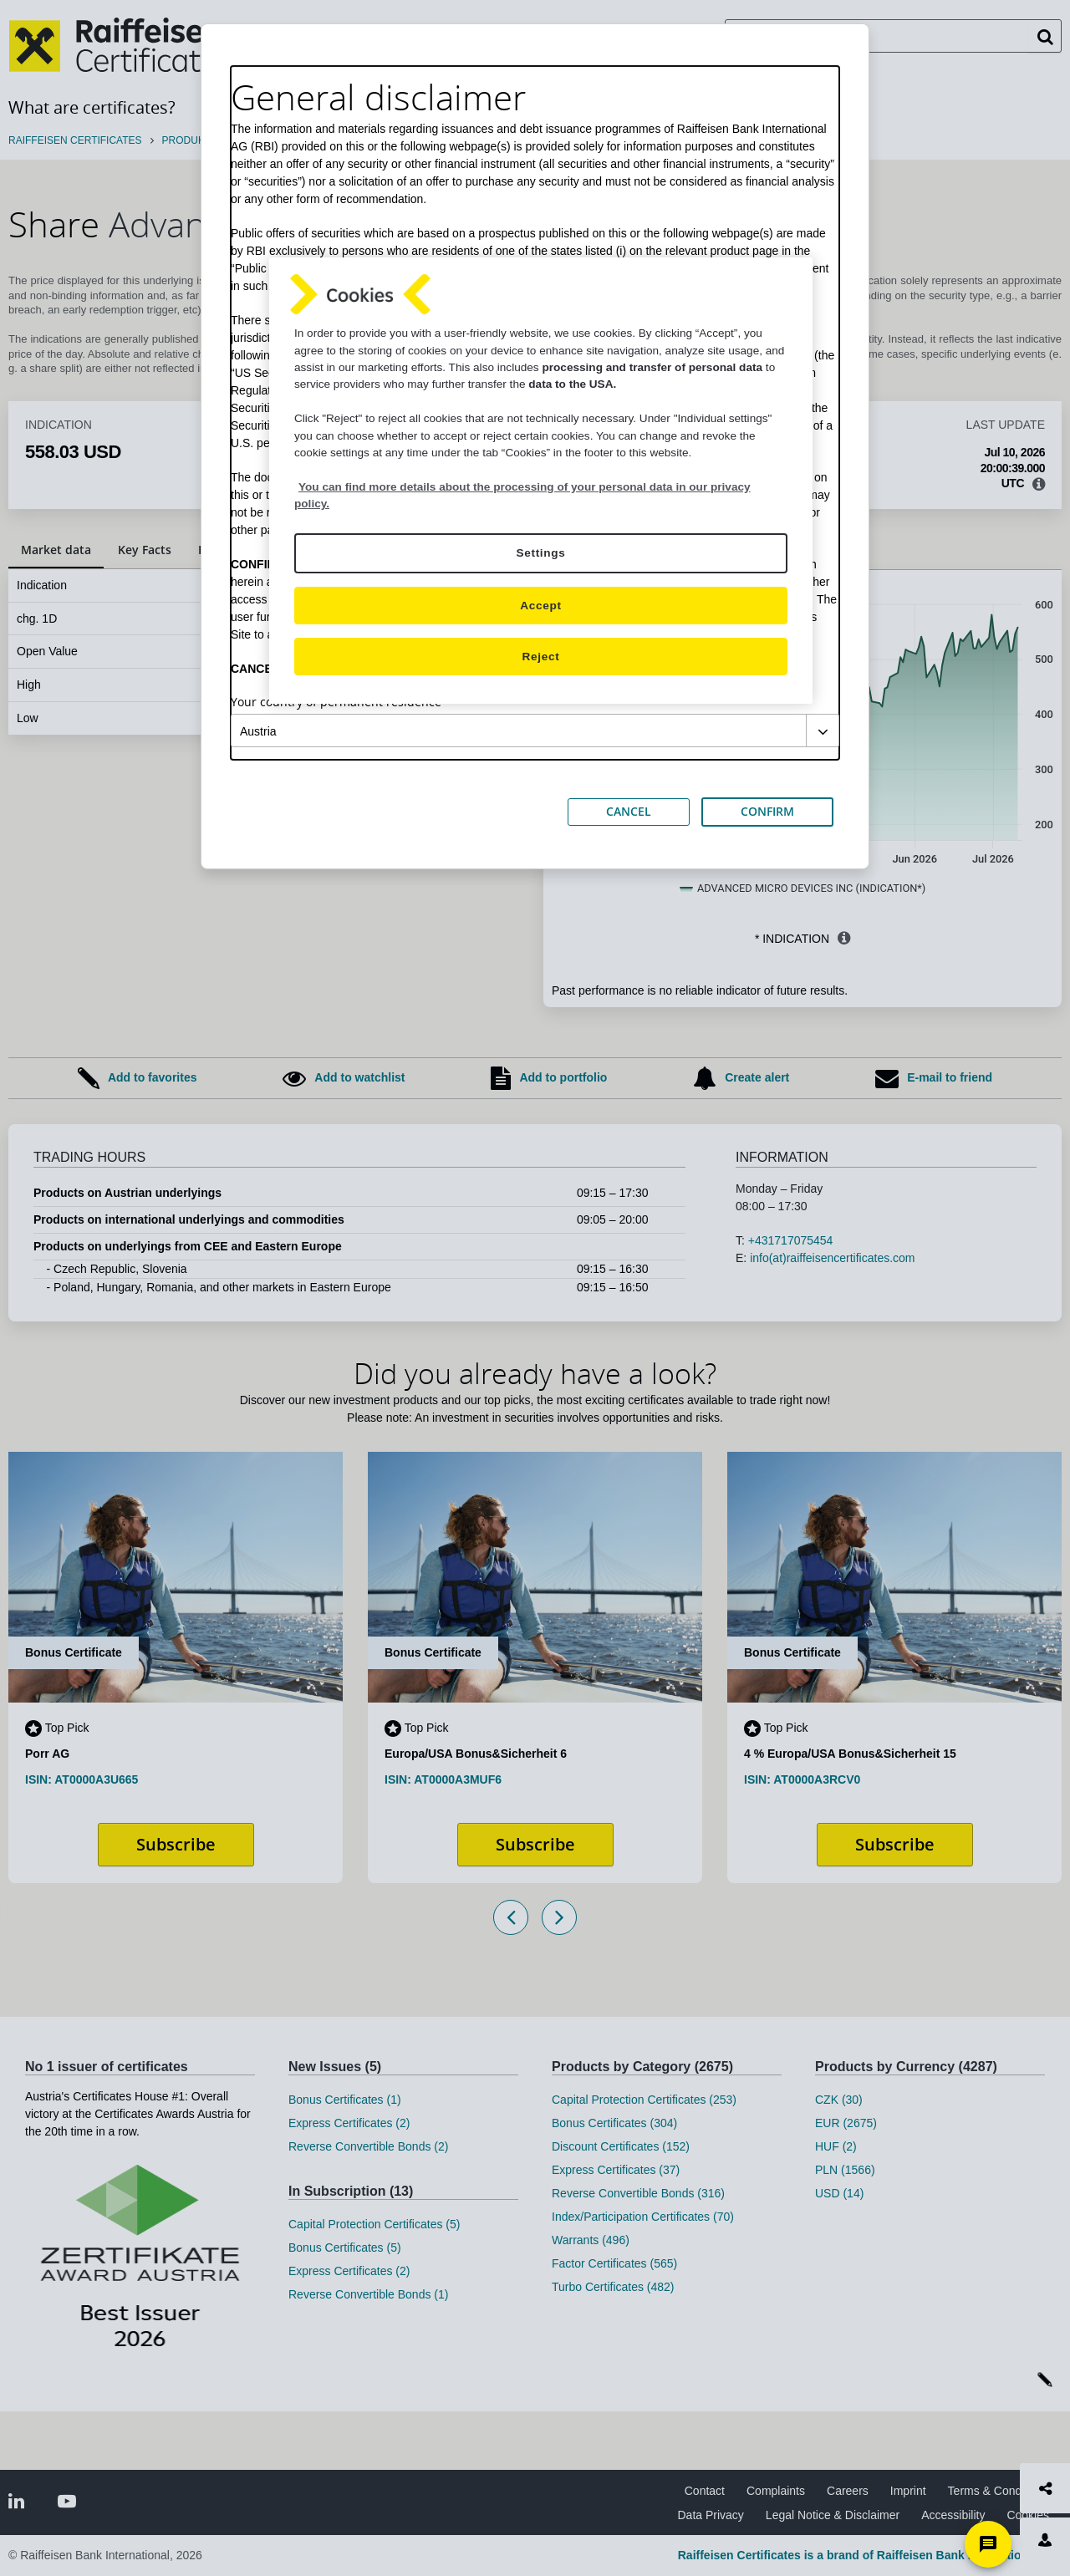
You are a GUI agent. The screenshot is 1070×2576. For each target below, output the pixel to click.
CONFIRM (767, 811)
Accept (540, 605)
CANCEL (628, 811)
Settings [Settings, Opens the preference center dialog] (540, 553)
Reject (541, 656)
